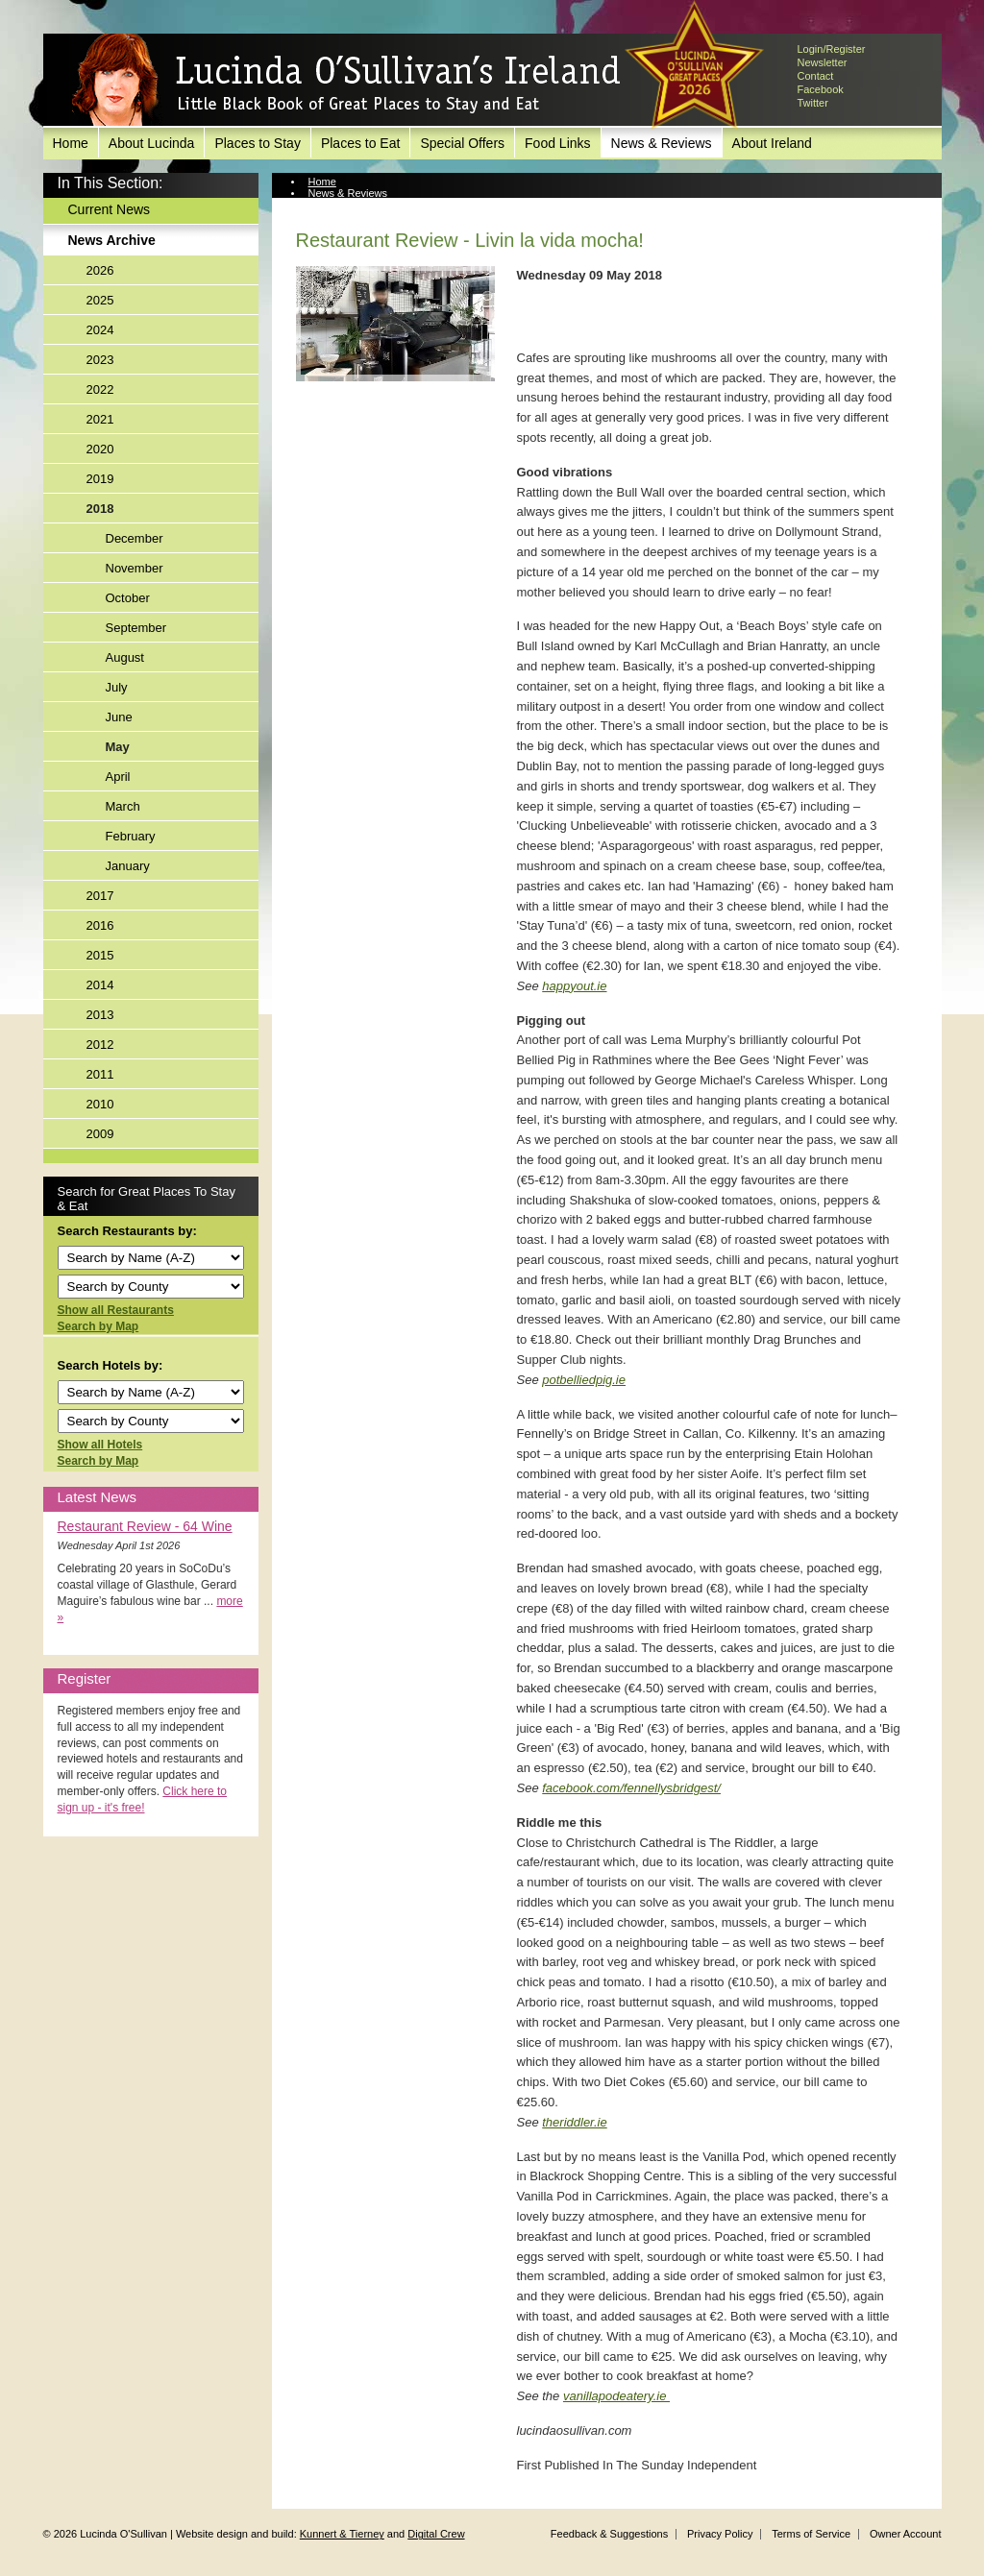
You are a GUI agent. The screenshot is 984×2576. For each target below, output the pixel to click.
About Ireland (772, 143)
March (123, 806)
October (128, 598)
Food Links (557, 143)
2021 (100, 419)
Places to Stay (257, 143)
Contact (816, 76)
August (125, 657)
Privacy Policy (719, 2534)
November (134, 568)
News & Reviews (661, 143)
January (128, 866)
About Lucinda (152, 143)
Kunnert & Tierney (342, 2534)
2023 (100, 359)
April (118, 776)
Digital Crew (435, 2534)
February (131, 836)
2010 (100, 1104)
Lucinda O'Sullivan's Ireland (346, 81)
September (136, 627)
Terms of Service (811, 2534)
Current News (109, 209)
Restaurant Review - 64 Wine (145, 1526)
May (118, 747)
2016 (100, 925)
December (134, 538)
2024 (100, 330)
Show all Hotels (100, 1444)
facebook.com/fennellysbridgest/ (631, 1788)
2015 (100, 955)
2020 (100, 449)
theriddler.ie (574, 2122)
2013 (100, 1015)
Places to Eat (361, 143)
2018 (100, 508)
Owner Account (906, 2534)
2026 (100, 270)
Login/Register (832, 49)
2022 (100, 389)
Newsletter (823, 62)
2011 (100, 1074)
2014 (100, 985)
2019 (100, 479)
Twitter (813, 103)
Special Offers (462, 143)
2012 (100, 1044)
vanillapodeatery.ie (616, 2396)
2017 (100, 895)
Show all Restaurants (116, 1310)
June (119, 717)
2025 (100, 300)
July (117, 687)
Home (70, 143)
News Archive (112, 240)
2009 (100, 1134)
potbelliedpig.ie (584, 1380)
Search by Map (98, 1326)
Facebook (821, 89)
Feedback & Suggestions (609, 2534)
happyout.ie (574, 986)
